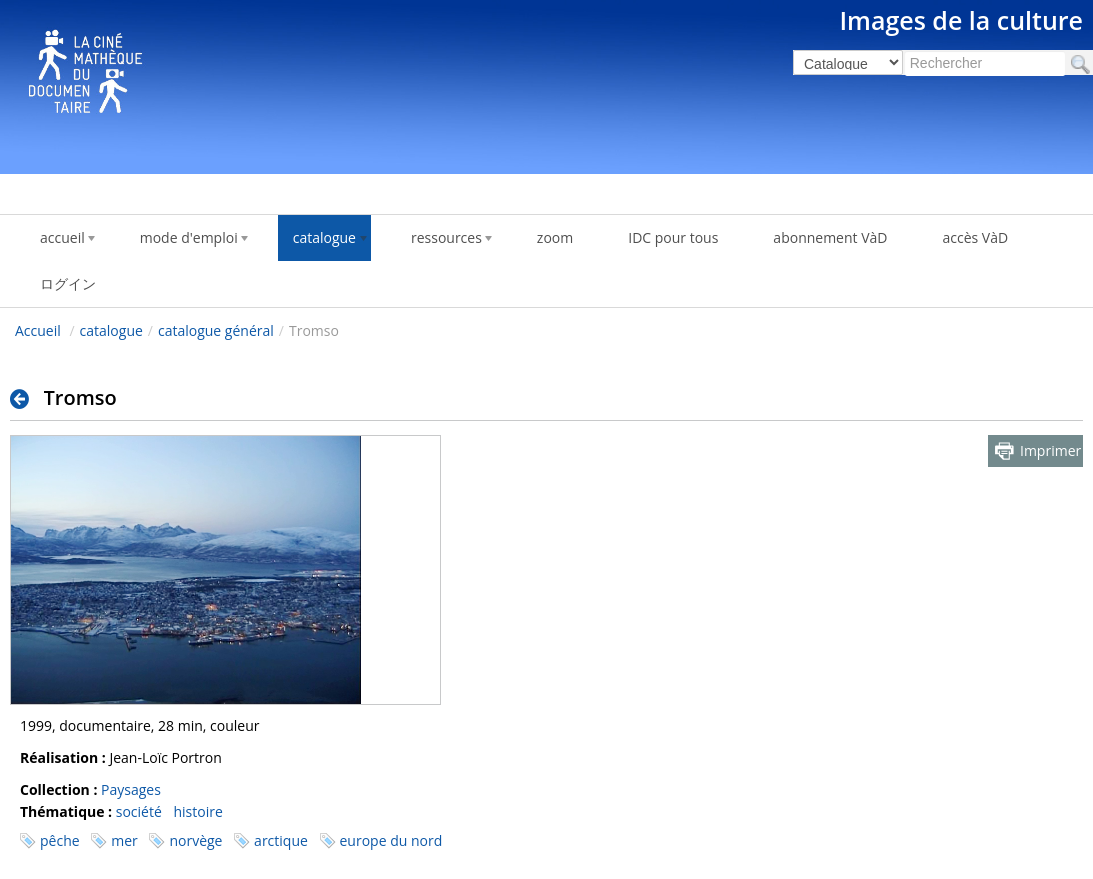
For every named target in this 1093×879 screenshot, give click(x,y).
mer (124, 840)
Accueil (38, 330)
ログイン (68, 283)
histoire (197, 811)
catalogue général (216, 330)
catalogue (111, 330)
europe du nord (391, 840)
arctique (281, 840)
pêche (60, 840)
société (139, 811)
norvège (195, 840)
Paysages (131, 789)
